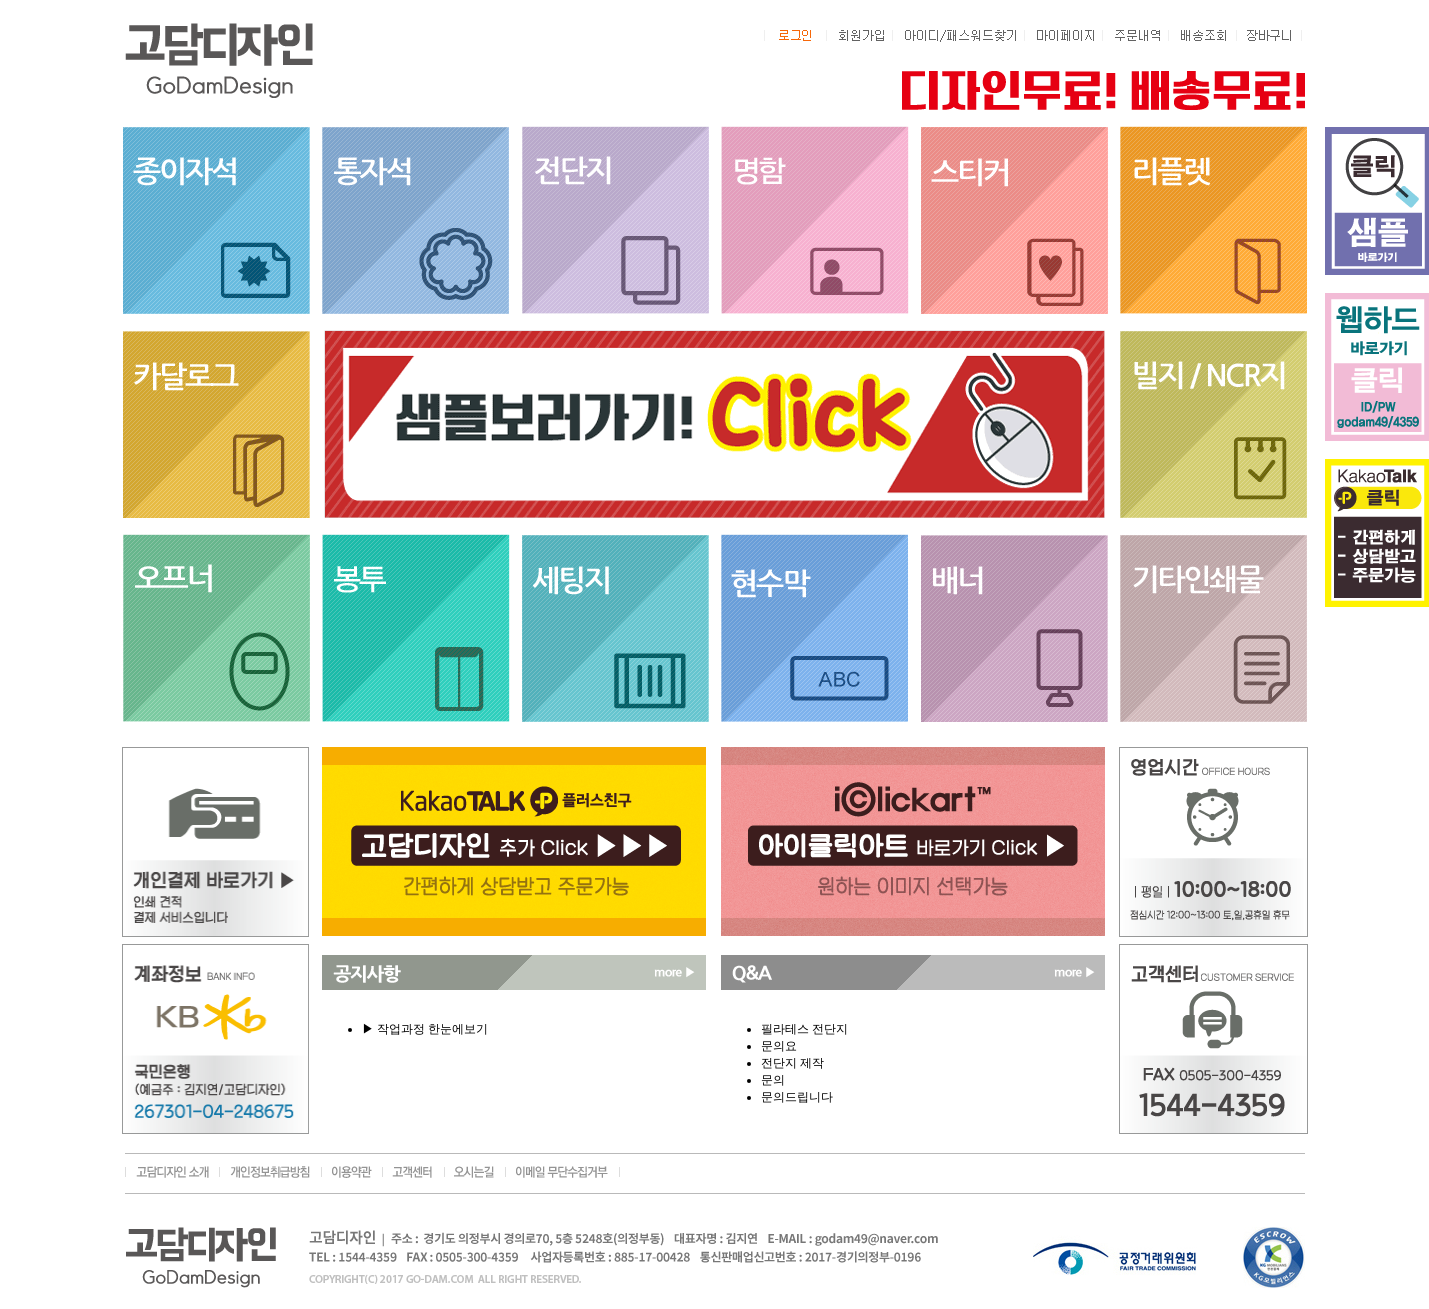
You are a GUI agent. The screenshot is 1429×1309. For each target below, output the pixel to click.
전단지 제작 (792, 1063)
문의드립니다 (797, 1097)
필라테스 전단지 (804, 1029)
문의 (773, 1080)
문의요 (779, 1046)
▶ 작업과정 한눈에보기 (425, 1029)
